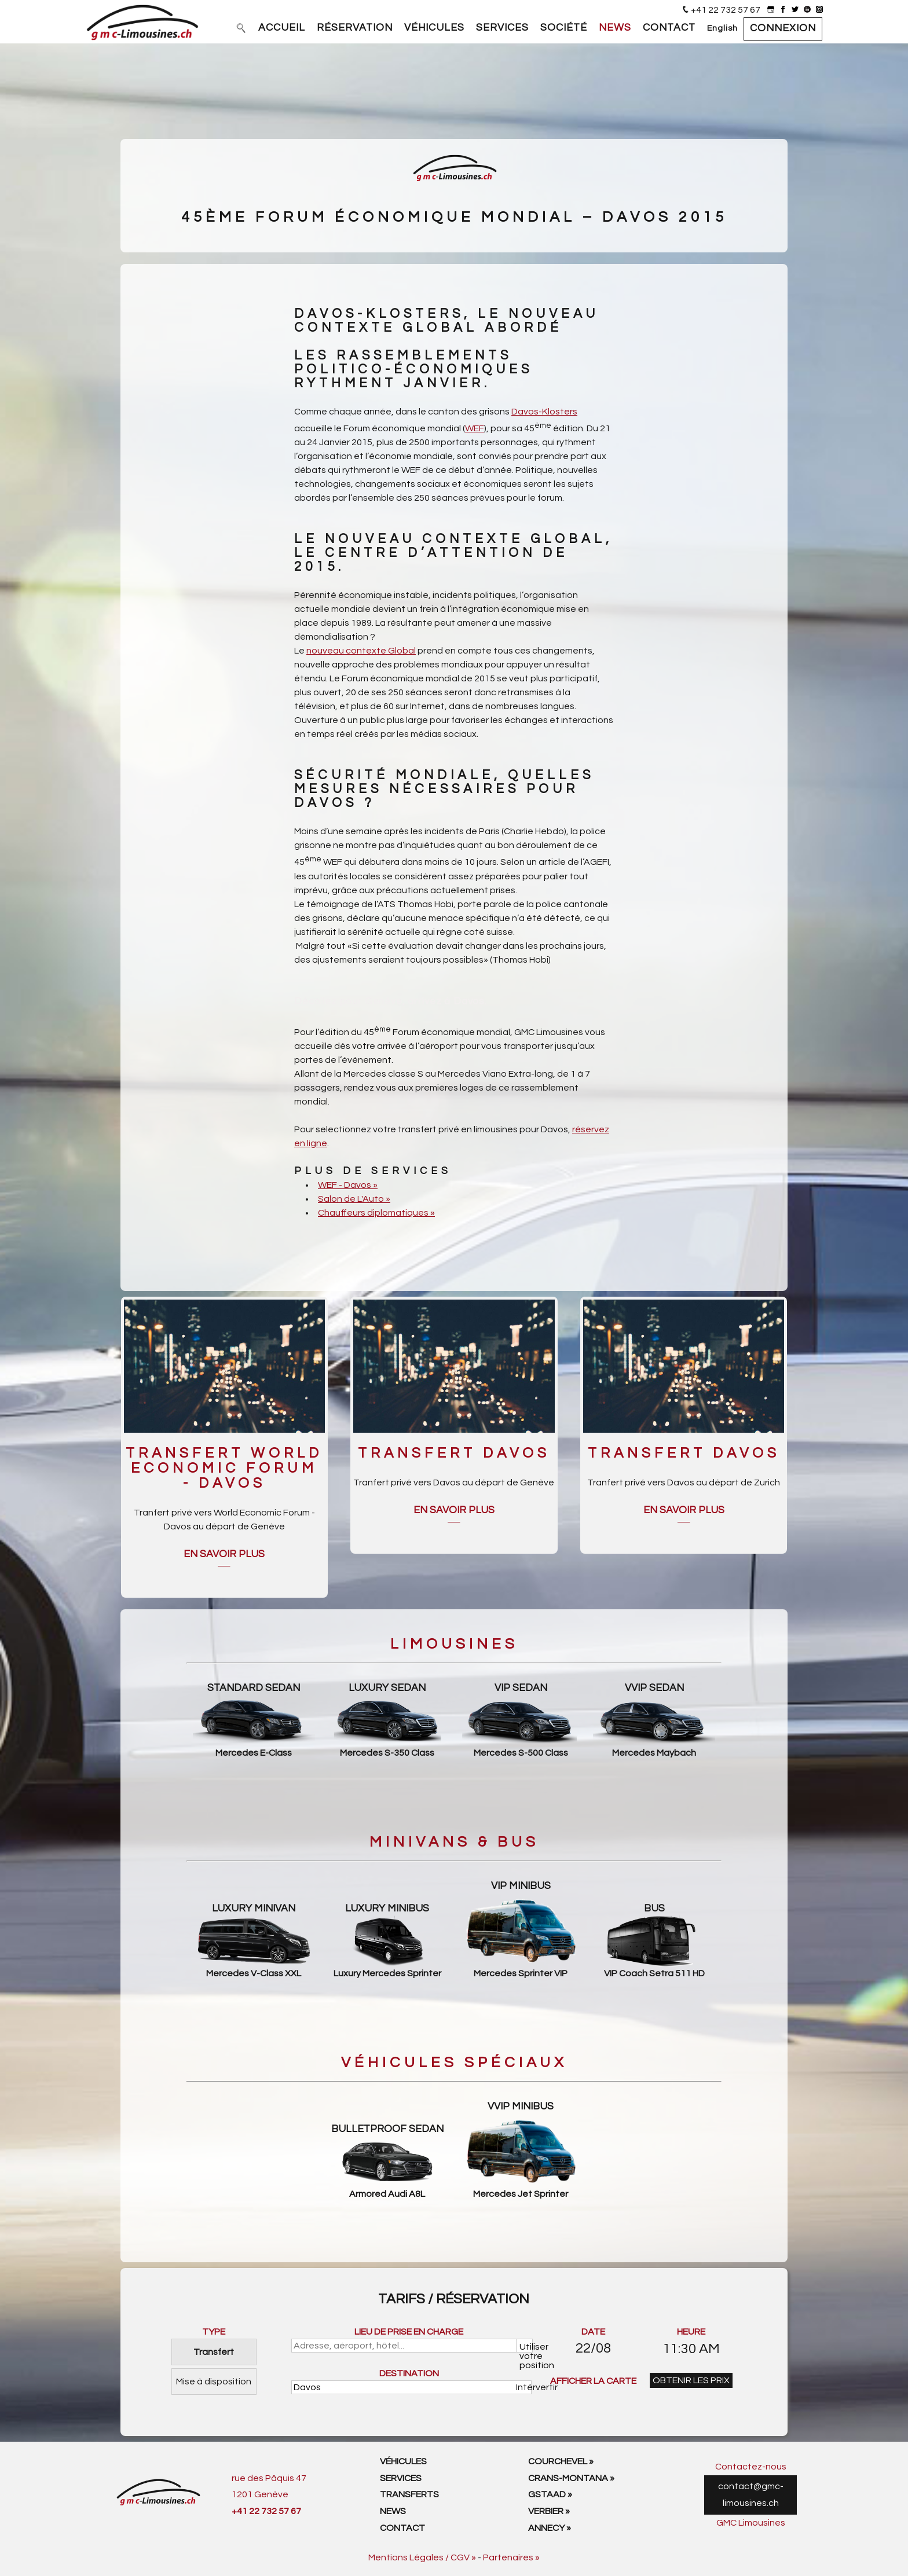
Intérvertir (524, 2387)
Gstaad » (550, 2494)
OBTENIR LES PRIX (691, 2380)
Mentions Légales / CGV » (422, 2557)
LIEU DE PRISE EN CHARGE (408, 2331)
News (393, 2511)
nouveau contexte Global (361, 650)
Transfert (213, 2352)
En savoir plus (224, 1554)
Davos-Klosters (544, 411)
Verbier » (549, 2511)
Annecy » (549, 2528)
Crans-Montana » (571, 2478)
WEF (474, 428)
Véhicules (403, 2461)
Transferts (409, 2494)
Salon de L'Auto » (354, 1198)
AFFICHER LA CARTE (593, 2381)
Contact (402, 2528)
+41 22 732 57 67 (725, 9)
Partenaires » (511, 2557)
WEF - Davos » (348, 1185)
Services (401, 2478)
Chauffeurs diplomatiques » (376, 1212)
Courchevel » (561, 2461)
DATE (593, 2331)
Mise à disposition (213, 2381)
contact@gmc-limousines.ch (750, 2495)
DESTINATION (409, 2373)
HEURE (691, 2331)
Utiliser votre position (526, 2347)
